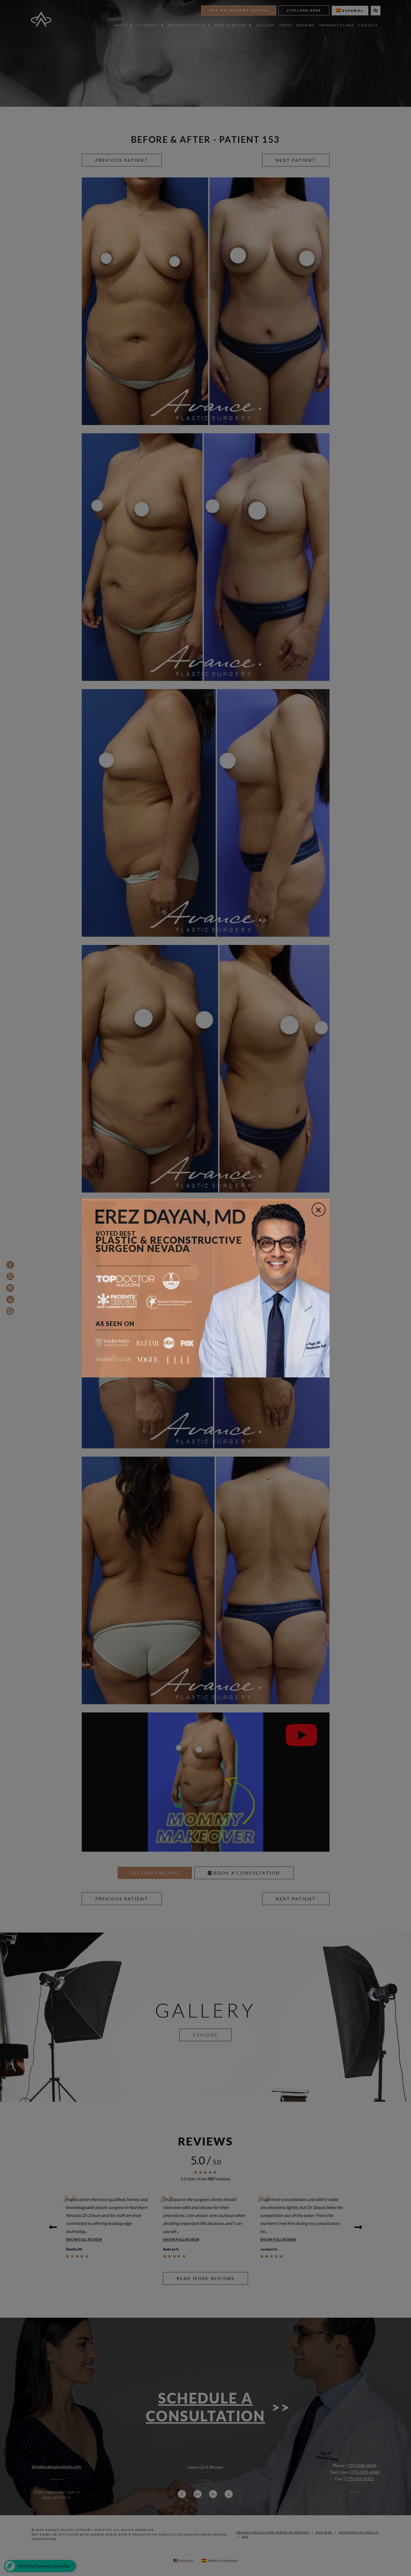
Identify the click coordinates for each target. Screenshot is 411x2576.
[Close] (318, 1209)
